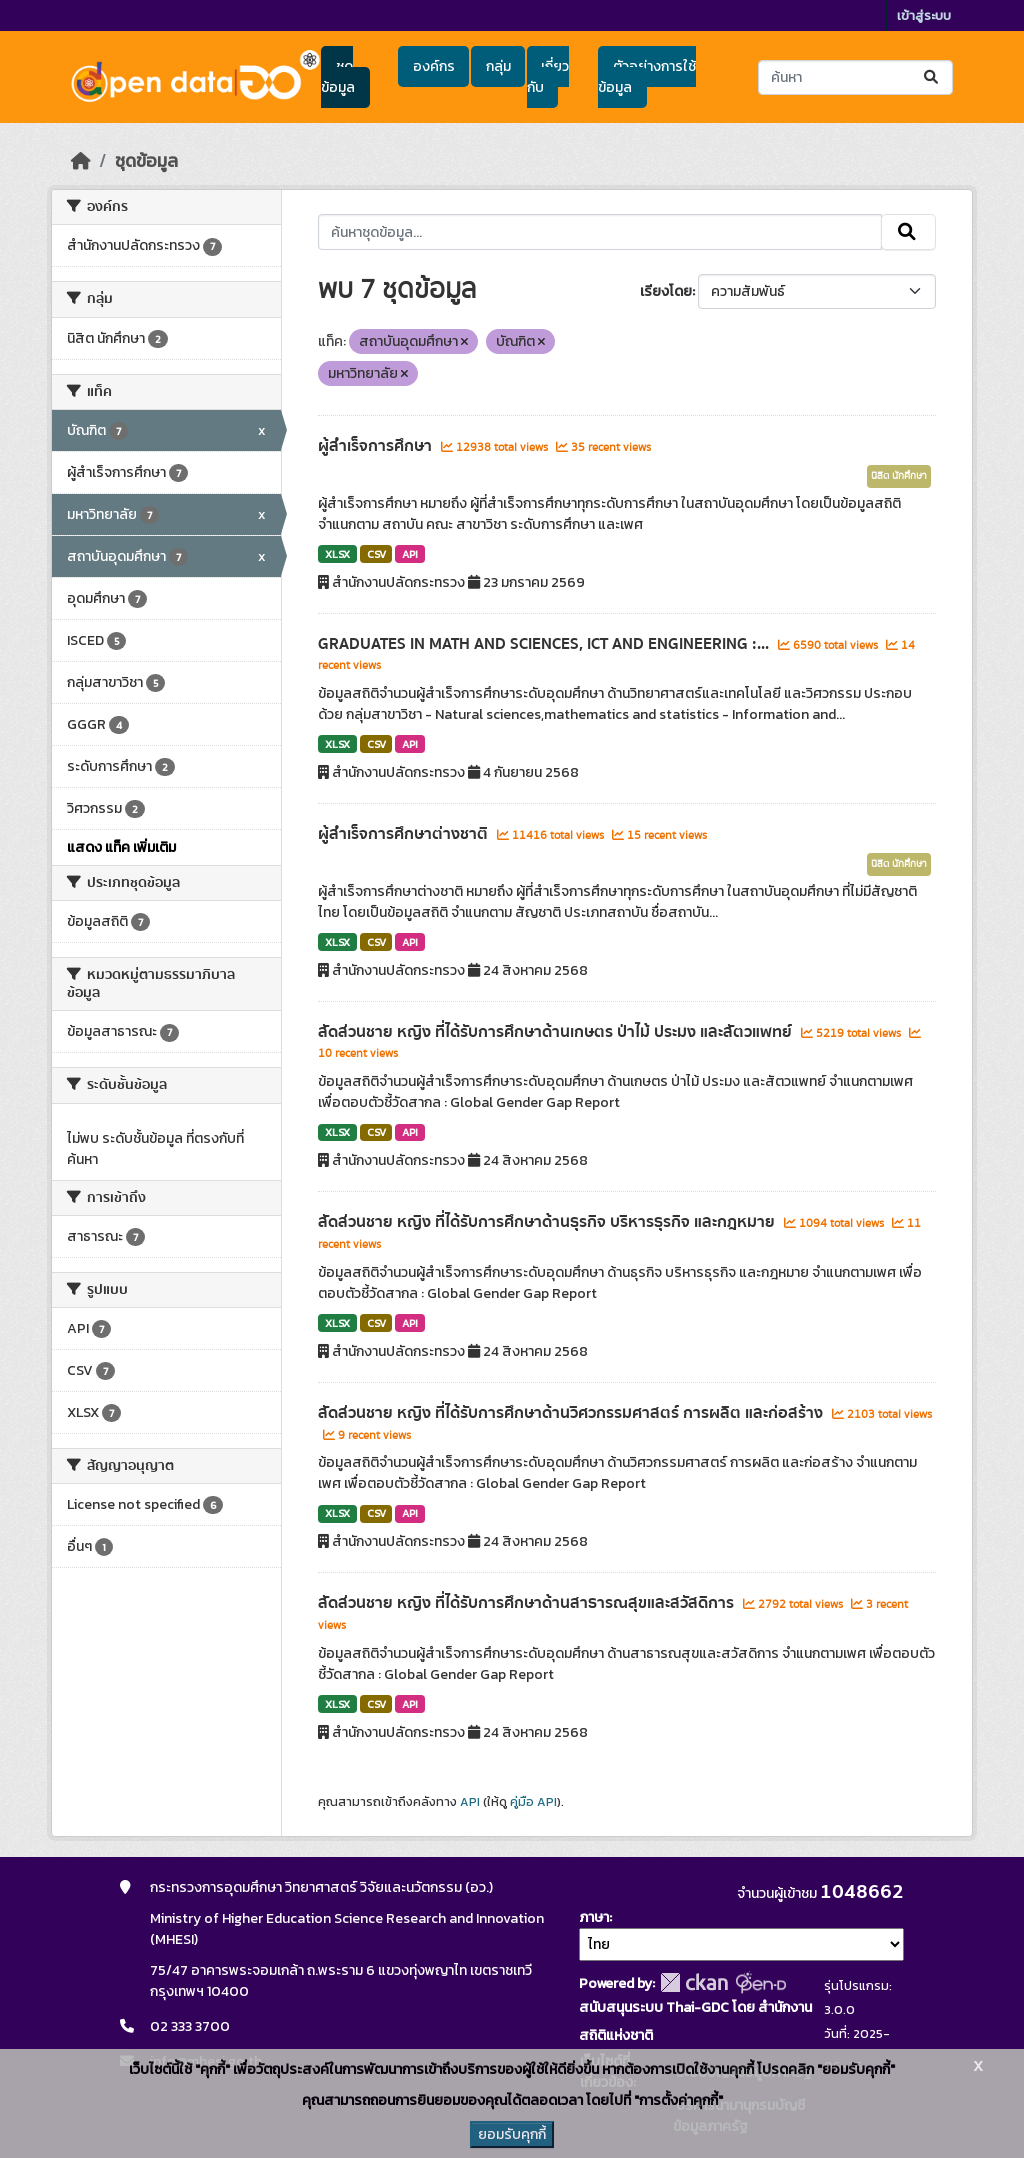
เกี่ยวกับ (548, 77)
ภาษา (594, 1917)
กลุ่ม (498, 66)
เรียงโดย (666, 291)
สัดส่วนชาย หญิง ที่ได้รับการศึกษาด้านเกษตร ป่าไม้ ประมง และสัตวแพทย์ (557, 1032)
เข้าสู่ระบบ (924, 15)
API (410, 554)
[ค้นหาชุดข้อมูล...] (855, 77)
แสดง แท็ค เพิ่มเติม (121, 847)
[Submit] (932, 77)
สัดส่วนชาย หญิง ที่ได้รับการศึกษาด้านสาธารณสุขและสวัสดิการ (528, 1603)
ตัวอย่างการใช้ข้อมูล (646, 77)
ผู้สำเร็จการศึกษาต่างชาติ (405, 834)
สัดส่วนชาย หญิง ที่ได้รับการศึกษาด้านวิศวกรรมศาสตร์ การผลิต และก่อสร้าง (572, 1413)
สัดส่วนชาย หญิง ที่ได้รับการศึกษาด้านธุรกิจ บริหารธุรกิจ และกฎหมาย (548, 1222)
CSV (376, 554)
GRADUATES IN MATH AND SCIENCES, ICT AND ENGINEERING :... (545, 644)
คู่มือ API (533, 1802)
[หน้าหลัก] (81, 161)
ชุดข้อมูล (338, 77)
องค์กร (434, 66)
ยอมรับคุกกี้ (512, 2134)
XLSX (337, 554)
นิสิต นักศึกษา (899, 476)
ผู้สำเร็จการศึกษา (377, 446)
